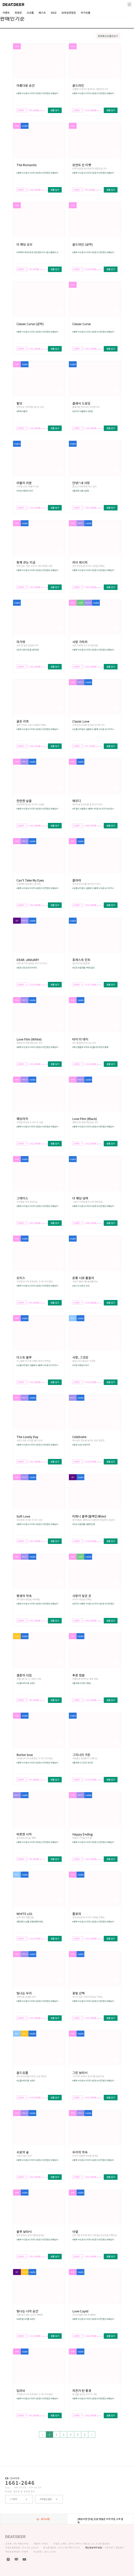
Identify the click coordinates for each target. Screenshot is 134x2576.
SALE (54, 12)
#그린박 (83, 1762)
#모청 (38, 93)
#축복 (19, 411)
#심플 (74, 729)
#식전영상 (46, 93)
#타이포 (25, 1683)
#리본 (19, 490)
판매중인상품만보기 (108, 36)
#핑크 (82, 1285)
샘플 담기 (55, 110)
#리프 (90, 1762)
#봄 (81, 490)
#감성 (24, 967)
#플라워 (76, 490)
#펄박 (24, 411)
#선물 (92, 1047)
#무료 (61, 93)
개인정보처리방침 (93, 2547)
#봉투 (19, 93)
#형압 (88, 1683)
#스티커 (31, 93)
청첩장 (18, 12)
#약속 (86, 1047)
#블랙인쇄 (90, 1524)
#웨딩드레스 (28, 490)
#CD (88, 1285)
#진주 (19, 649)
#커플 (26, 2319)
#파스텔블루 (78, 1047)
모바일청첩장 (69, 12)
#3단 (80, 1444)
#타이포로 (29, 252)
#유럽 (90, 411)
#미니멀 (45, 252)
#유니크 (76, 1285)
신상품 (30, 12)
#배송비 (54, 93)
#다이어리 (32, 967)
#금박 (32, 1683)
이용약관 (108, 2547)
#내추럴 (20, 2319)
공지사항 (43, 2519)
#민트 (74, 967)
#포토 (19, 967)
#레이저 (86, 1444)
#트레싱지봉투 (102, 1047)
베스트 (42, 12)
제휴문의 (119, 2547)
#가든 (82, 1683)
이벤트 (6, 12)
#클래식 (53, 252)
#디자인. (61, 252)
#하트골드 (90, 967)
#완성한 (37, 252)
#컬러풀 (81, 967)
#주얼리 (81, 729)
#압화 (86, 490)
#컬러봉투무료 (36, 1921)
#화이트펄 (26, 649)
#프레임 (35, 649)
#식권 (24, 93)
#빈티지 (76, 411)
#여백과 (20, 252)
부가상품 (85, 12)
